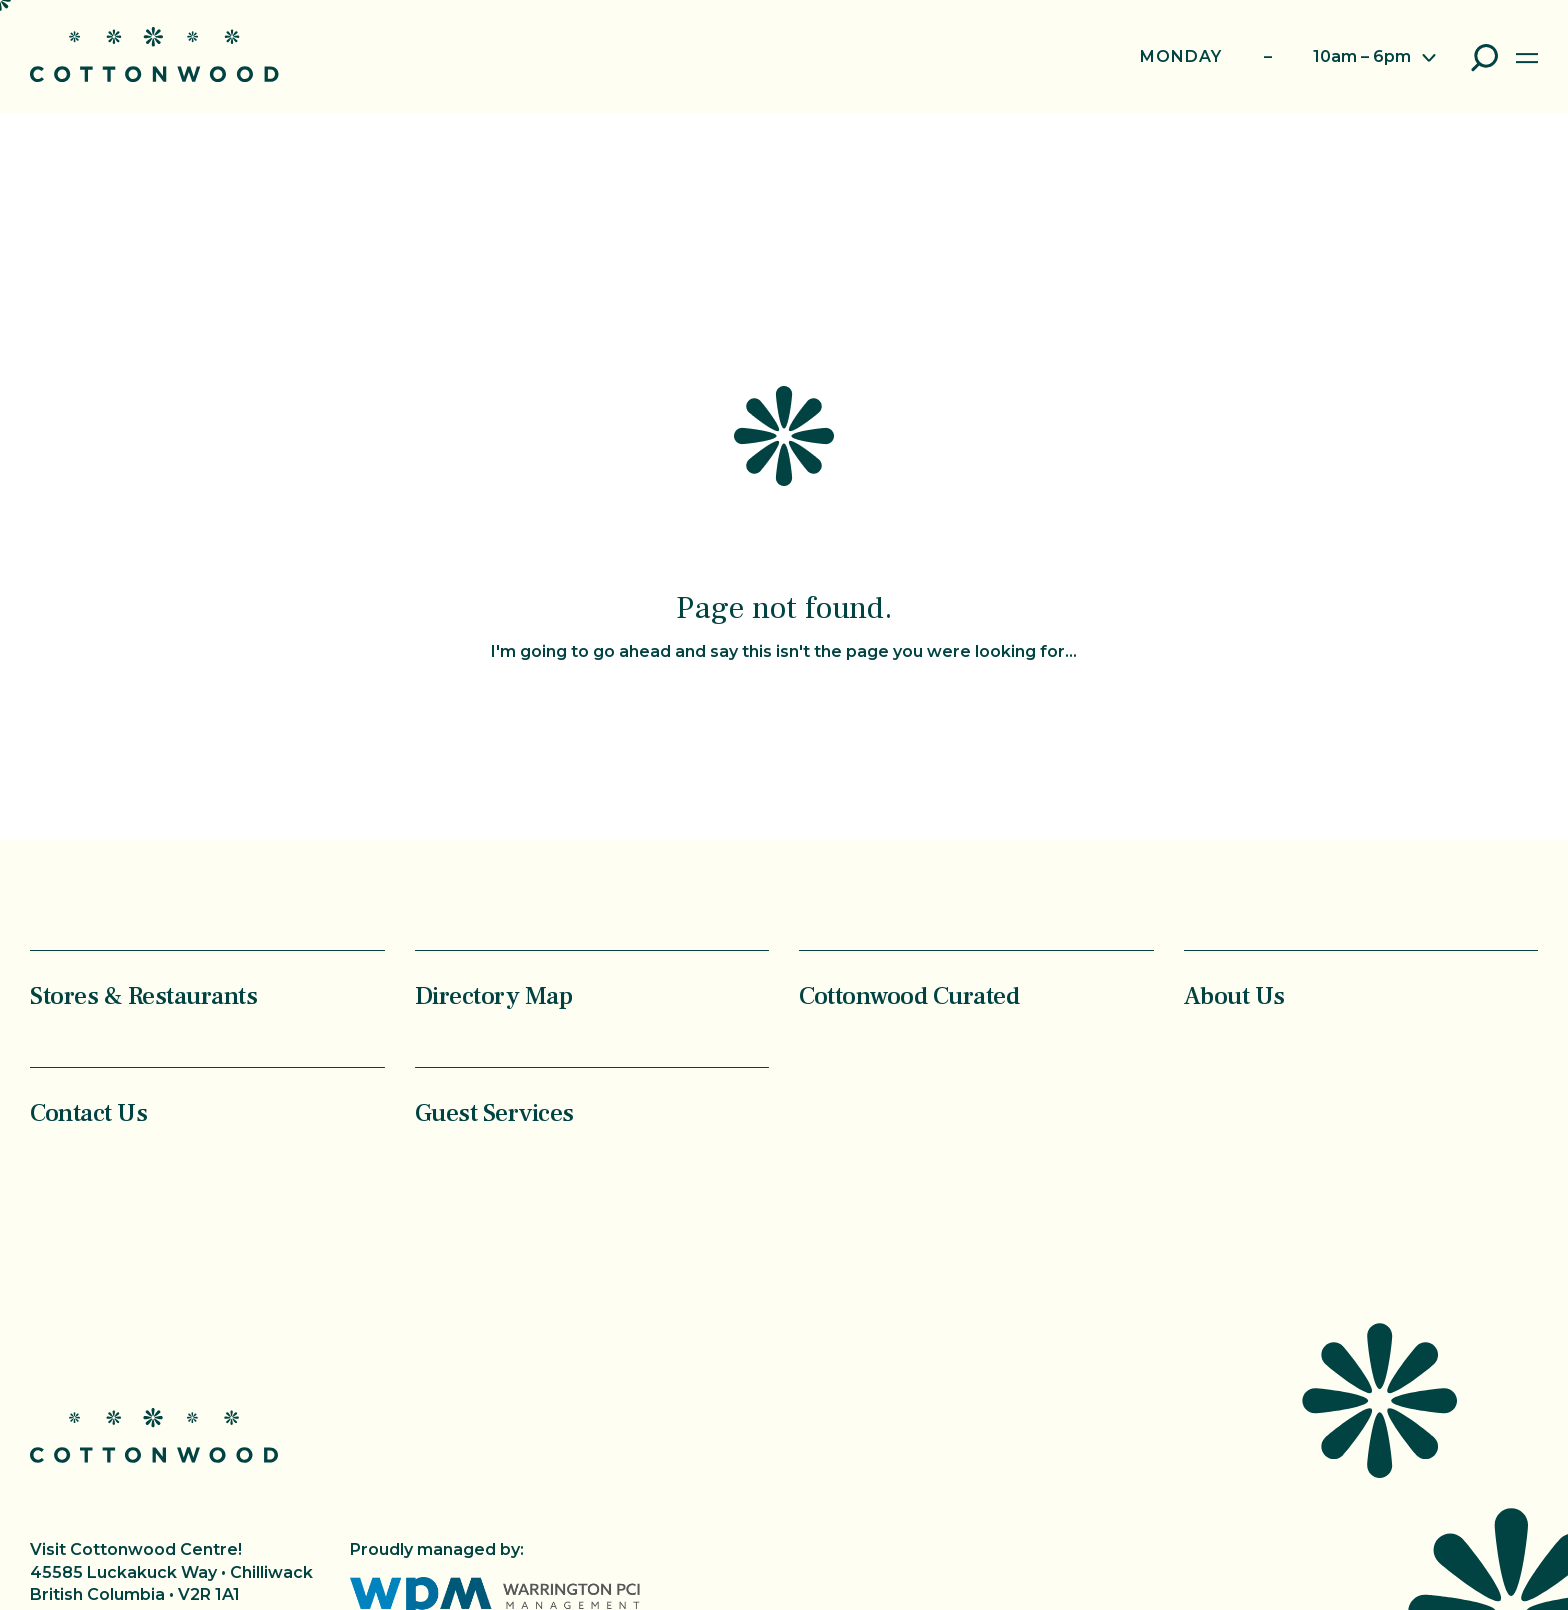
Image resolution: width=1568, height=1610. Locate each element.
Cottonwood (154, 54)
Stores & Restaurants (143, 995)
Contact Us (88, 1112)
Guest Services (494, 1112)
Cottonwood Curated (909, 995)
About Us (1234, 995)
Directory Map (494, 995)
